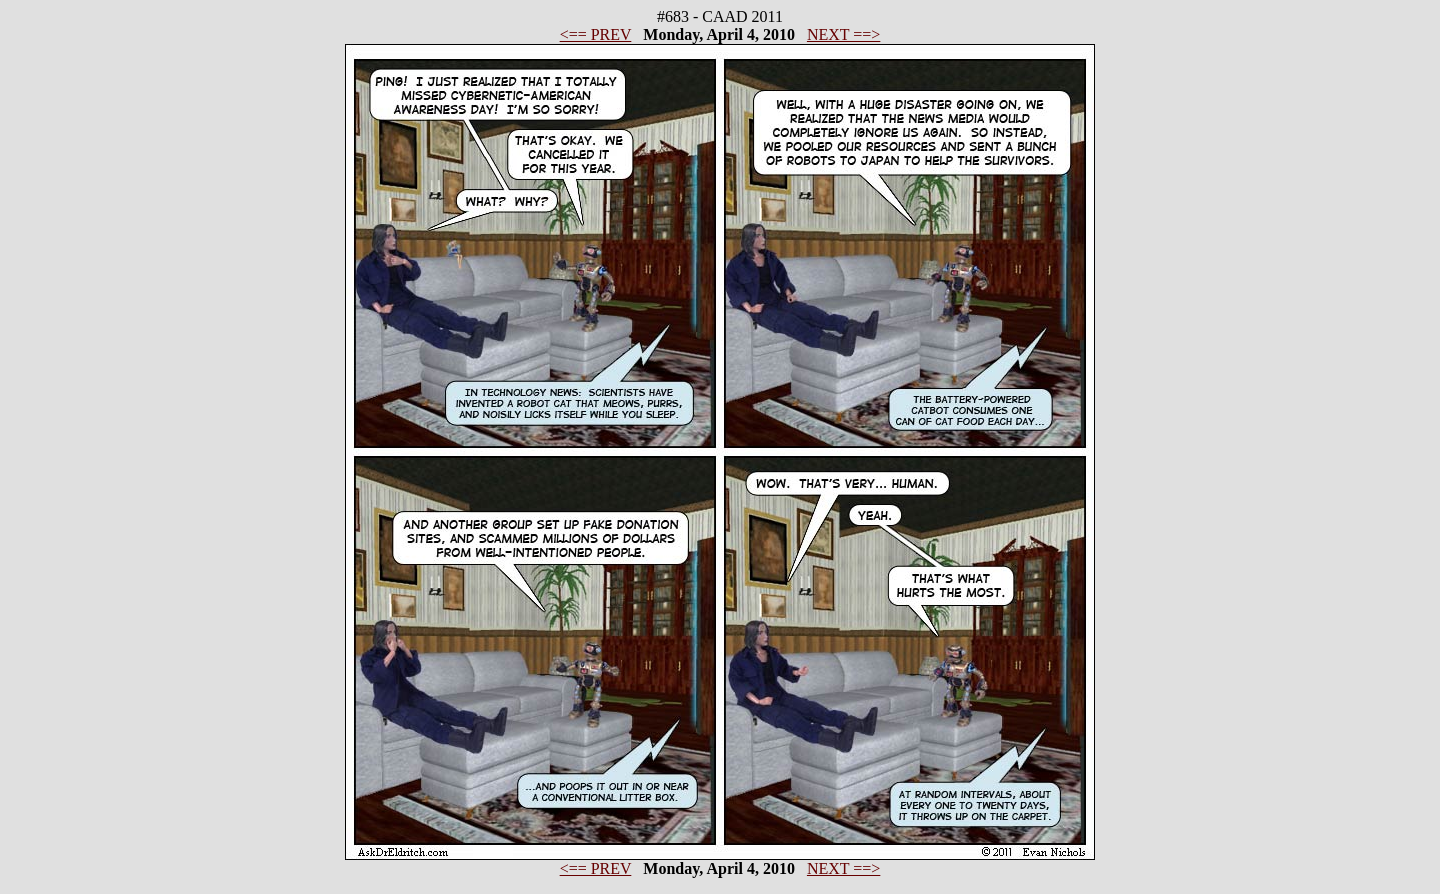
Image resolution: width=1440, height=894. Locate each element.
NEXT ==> (843, 34)
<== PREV (596, 34)
